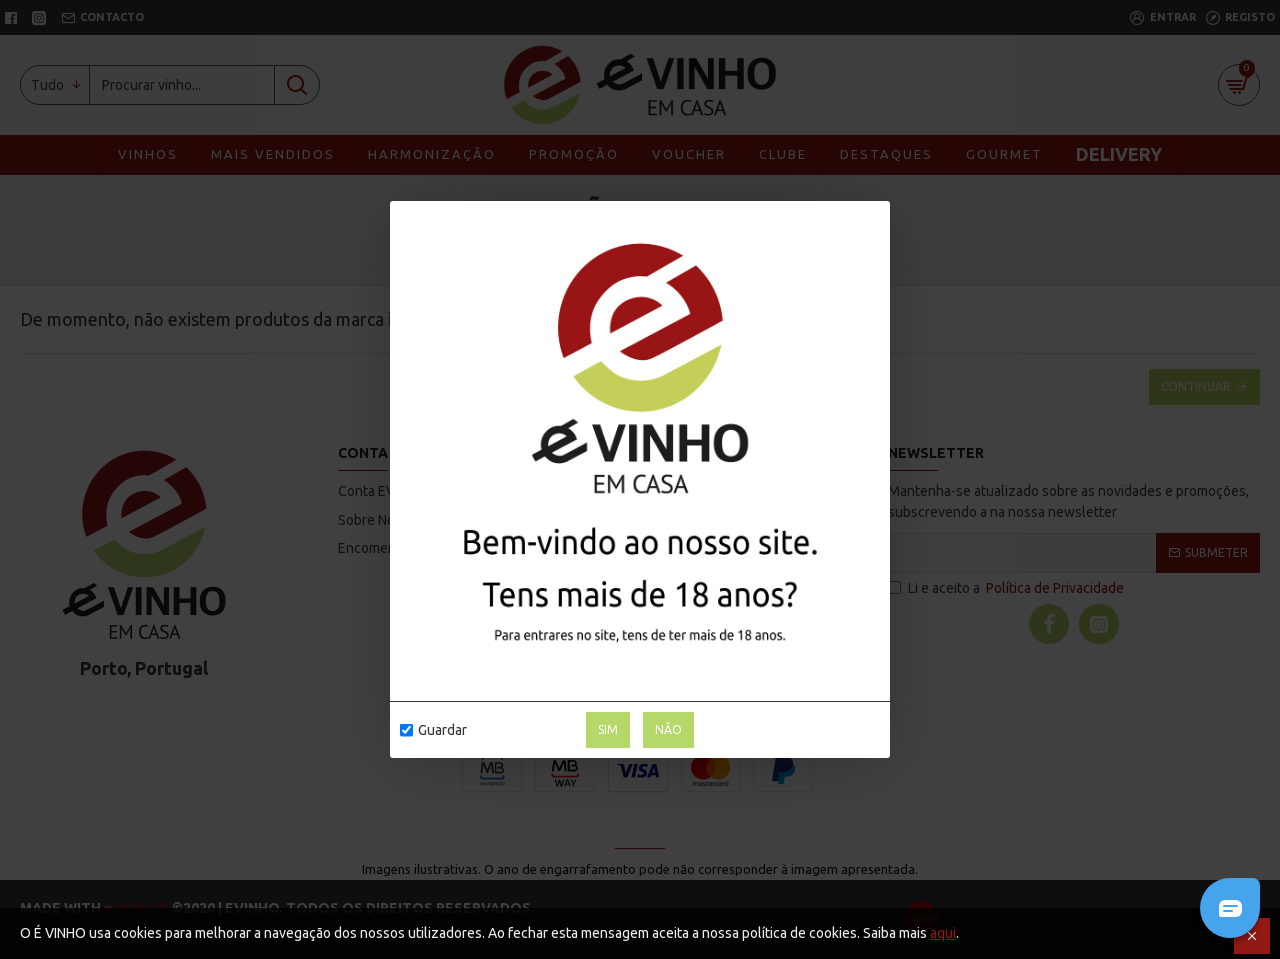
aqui (943, 933)
